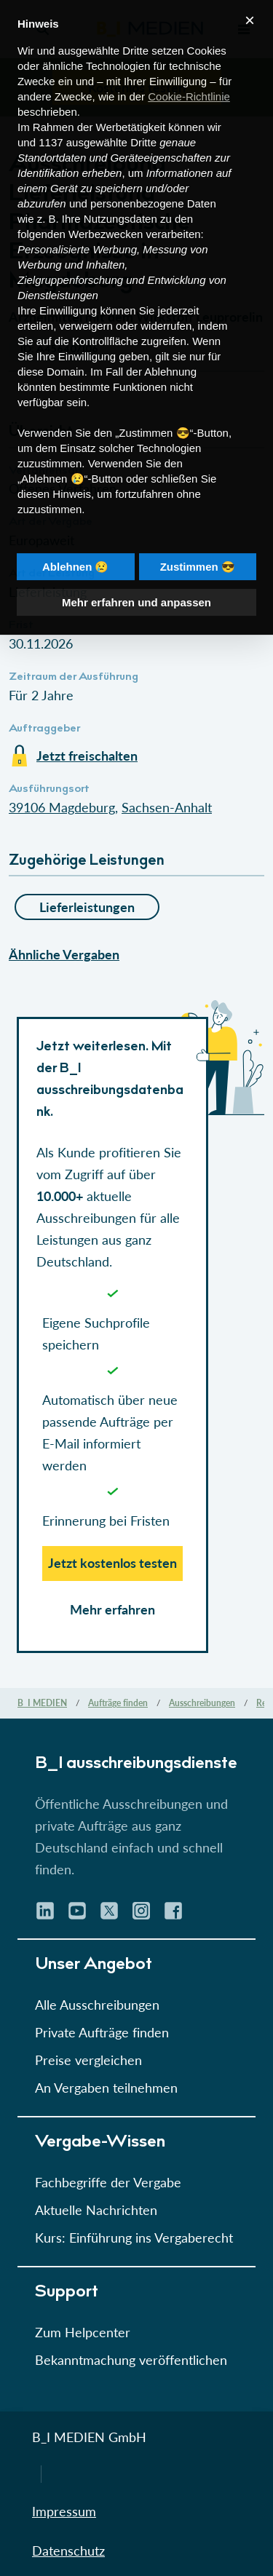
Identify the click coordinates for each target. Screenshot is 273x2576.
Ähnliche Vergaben (64, 954)
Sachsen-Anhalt (167, 807)
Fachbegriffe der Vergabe (108, 2182)
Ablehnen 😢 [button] (75, 541)
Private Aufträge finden (102, 2032)
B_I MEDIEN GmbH (89, 2437)
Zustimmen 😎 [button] (197, 541)
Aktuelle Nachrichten (96, 2210)
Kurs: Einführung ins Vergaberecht (134, 2238)
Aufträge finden (118, 1702)
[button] (136, 902)
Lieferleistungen (87, 907)
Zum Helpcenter (82, 2332)
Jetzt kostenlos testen (112, 1563)
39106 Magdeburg (62, 807)
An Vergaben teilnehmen (106, 2088)
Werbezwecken (105, 208)
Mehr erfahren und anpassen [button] (136, 577)
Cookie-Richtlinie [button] (189, 71)
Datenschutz (68, 2551)
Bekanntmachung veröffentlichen (131, 2360)
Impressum (64, 2511)
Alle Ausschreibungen (97, 2005)
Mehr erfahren (112, 1609)
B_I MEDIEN (42, 1702)
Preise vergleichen (88, 2060)
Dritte (143, 117)
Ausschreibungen (202, 1702)
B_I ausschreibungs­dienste (136, 1764)
